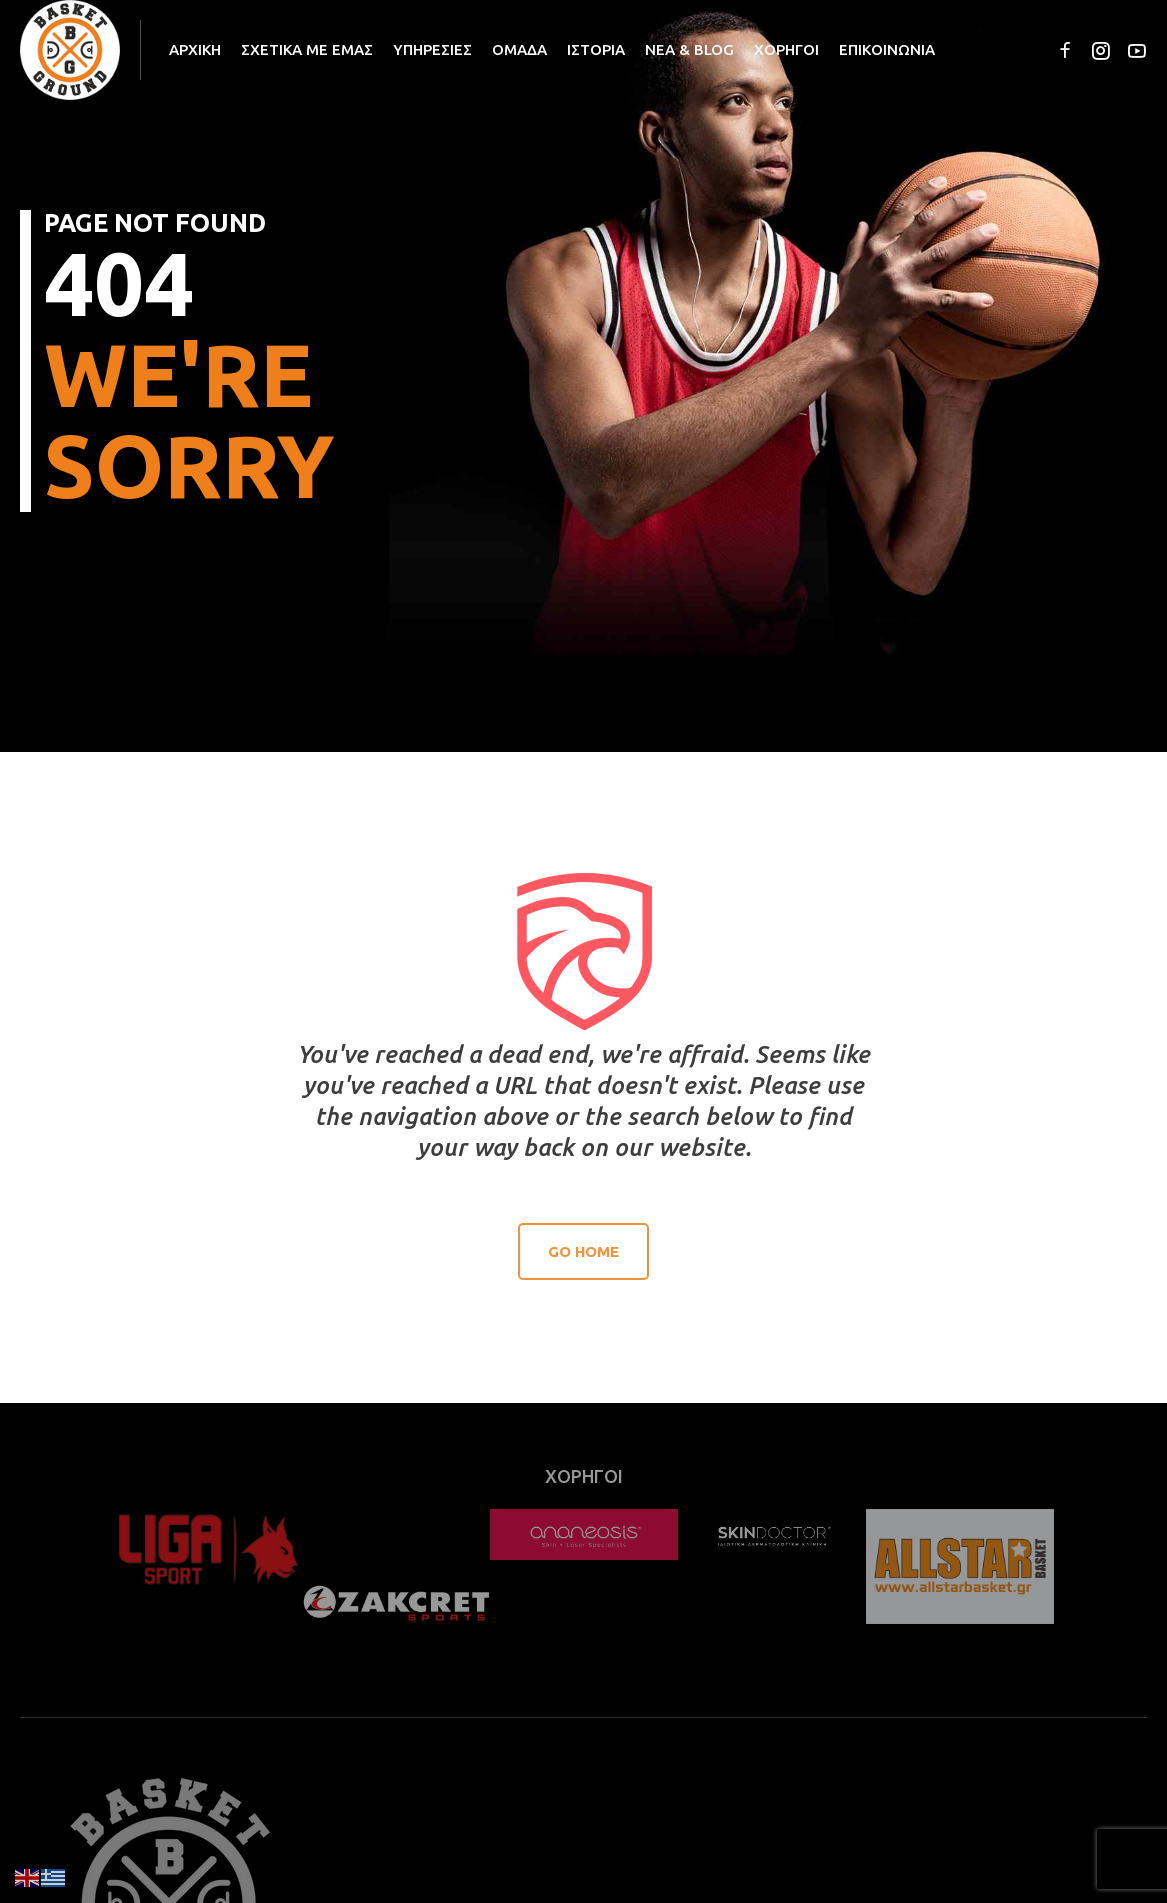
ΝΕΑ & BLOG (689, 49)
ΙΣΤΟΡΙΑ (596, 49)
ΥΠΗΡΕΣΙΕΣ (432, 49)
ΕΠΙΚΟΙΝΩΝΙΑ (887, 49)
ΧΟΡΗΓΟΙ (786, 49)
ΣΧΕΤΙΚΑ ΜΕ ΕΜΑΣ (307, 49)
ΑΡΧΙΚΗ (195, 49)
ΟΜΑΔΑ (519, 49)
